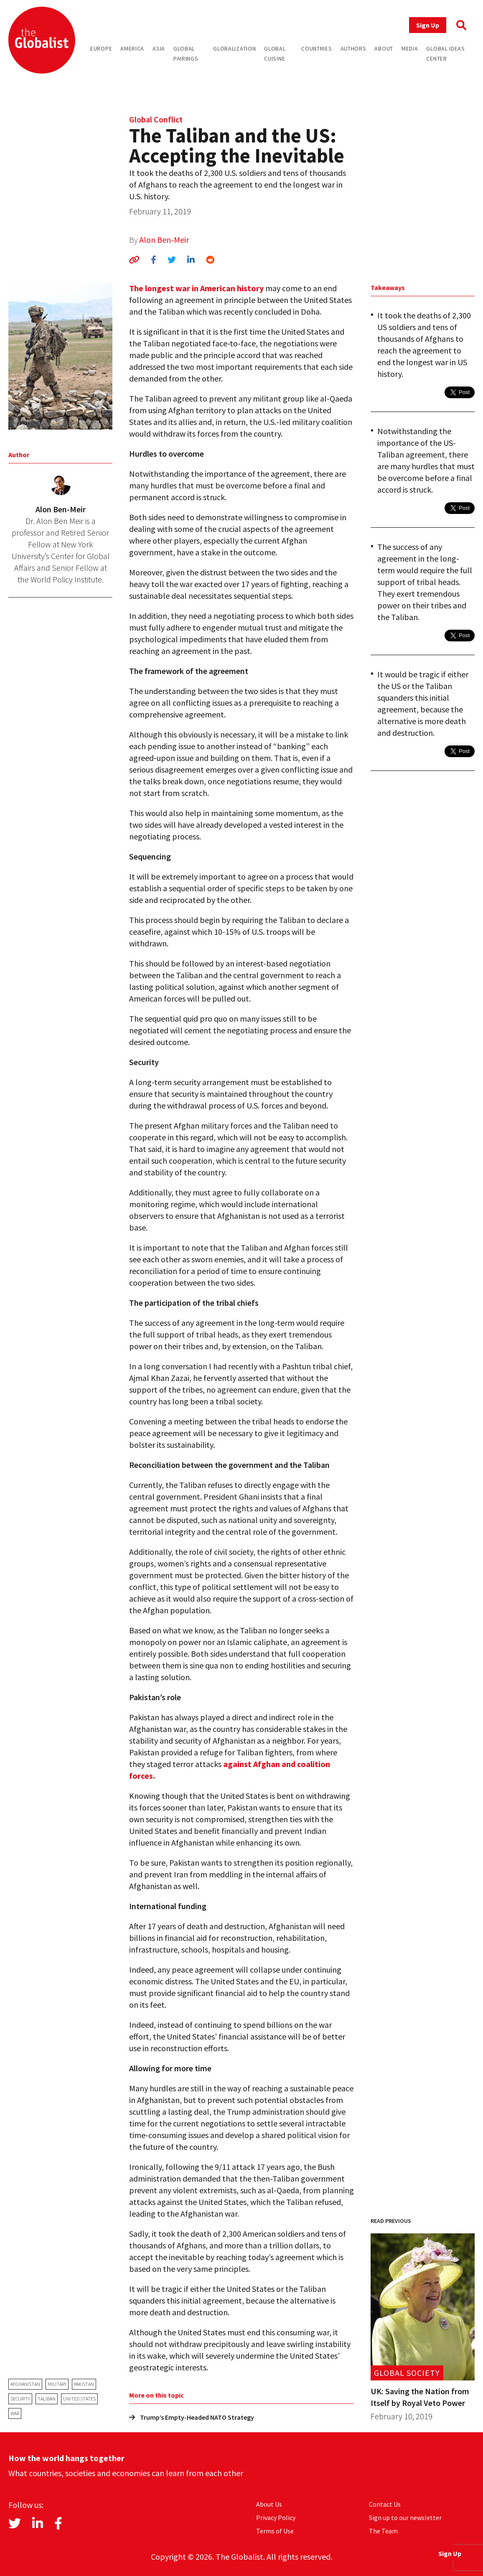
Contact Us (385, 2504)
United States (79, 2398)
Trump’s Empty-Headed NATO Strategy (191, 2417)
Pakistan (84, 2384)
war (14, 2413)
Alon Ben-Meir (164, 239)
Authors (353, 48)
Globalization (234, 48)
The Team (383, 2531)
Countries (316, 48)
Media (410, 48)
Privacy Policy (275, 2517)
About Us (269, 2504)
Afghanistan (25, 2384)
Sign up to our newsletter (405, 2517)
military (57, 2384)
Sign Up (427, 25)
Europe (101, 48)
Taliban (47, 2398)
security (20, 2398)
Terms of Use (275, 2531)
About (383, 48)
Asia (159, 48)
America (132, 48)
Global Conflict (156, 119)
